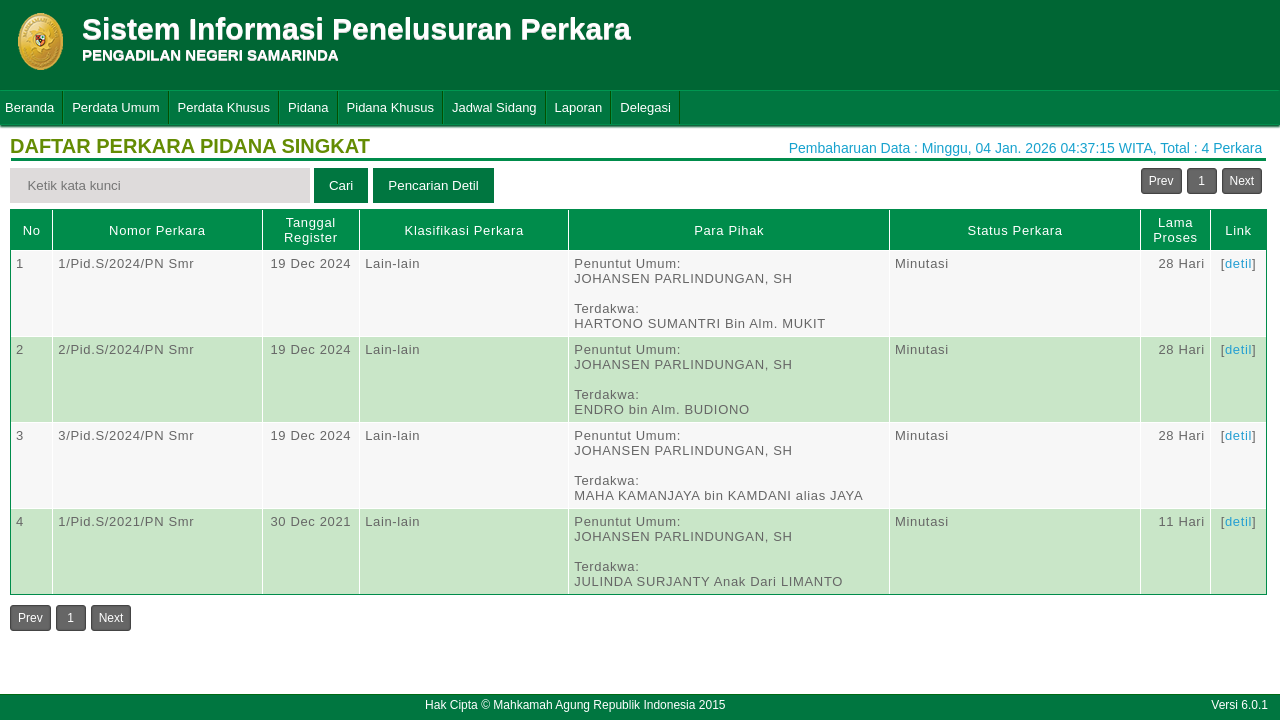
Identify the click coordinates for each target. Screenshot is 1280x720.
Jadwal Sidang (494, 107)
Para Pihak (729, 230)
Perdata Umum (115, 107)
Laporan (579, 107)
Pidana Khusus (390, 107)
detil (1238, 263)
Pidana (308, 107)
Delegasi (645, 107)
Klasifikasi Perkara (464, 230)
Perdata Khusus (224, 107)
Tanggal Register (311, 230)
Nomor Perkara (157, 230)
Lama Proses (1175, 230)
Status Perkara (1015, 230)
